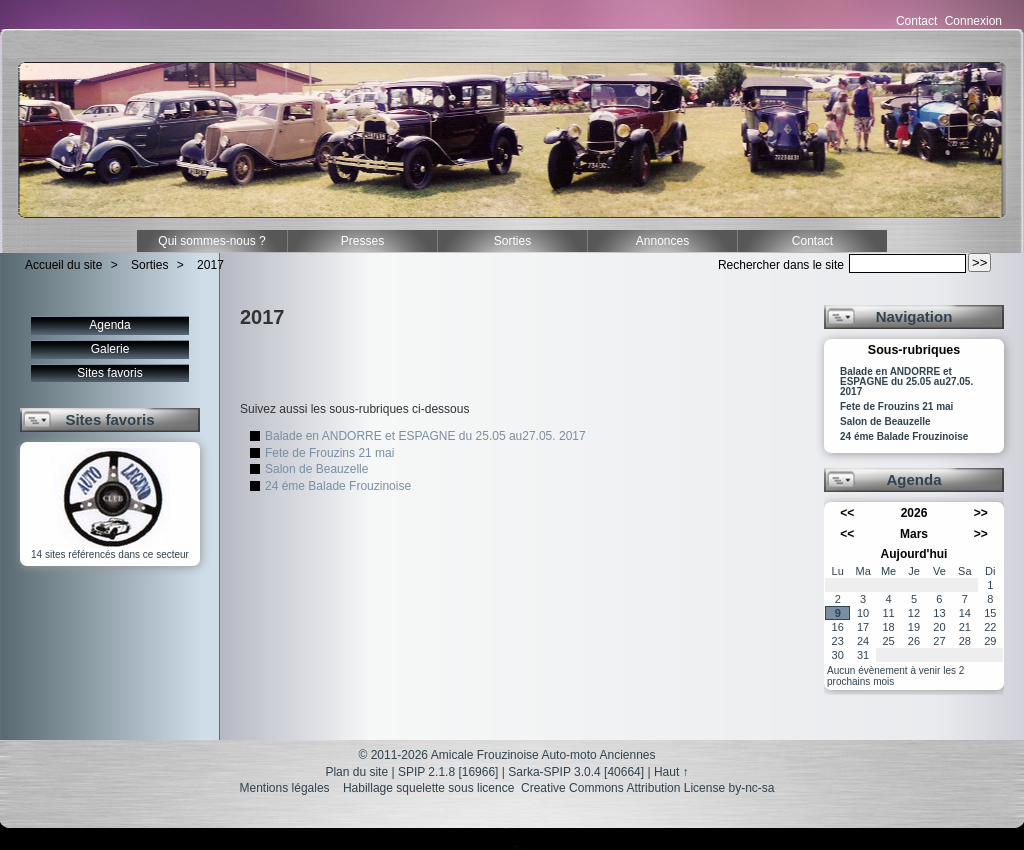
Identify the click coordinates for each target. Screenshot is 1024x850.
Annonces (662, 241)
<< (847, 513)
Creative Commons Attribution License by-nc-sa (647, 788)
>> (981, 513)
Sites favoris (109, 373)
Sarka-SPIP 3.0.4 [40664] (576, 772)
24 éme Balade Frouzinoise (338, 486)
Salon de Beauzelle (316, 469)
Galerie (110, 349)
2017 (210, 265)
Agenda (109, 325)
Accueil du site (63, 265)
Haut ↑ (671, 772)
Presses (362, 241)
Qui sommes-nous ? (211, 241)
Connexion (973, 21)
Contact (916, 21)
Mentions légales (285, 788)
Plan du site (356, 772)
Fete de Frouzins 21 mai (329, 453)
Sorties (512, 241)
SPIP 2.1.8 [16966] (448, 772)
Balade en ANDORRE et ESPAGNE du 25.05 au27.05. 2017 (425, 436)
